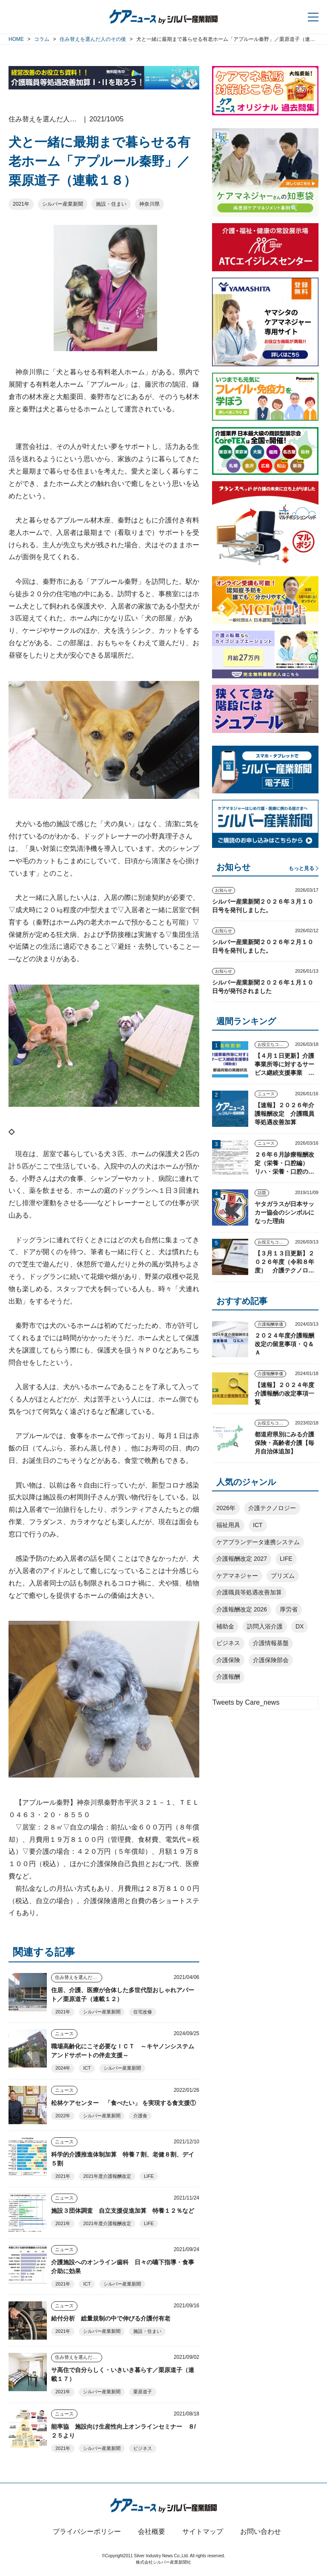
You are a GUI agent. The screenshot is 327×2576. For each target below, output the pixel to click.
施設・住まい (111, 204)
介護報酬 (228, 1676)
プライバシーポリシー (87, 2531)
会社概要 (151, 2531)
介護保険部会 (271, 1660)
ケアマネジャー (237, 1575)
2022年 (62, 2115)
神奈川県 (149, 204)
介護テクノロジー (272, 1508)
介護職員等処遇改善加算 (249, 1592)
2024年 (62, 2068)
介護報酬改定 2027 (241, 1558)
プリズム (283, 1575)
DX (299, 1626)
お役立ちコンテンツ (273, 1044)
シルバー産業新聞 (62, 204)
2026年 (225, 1508)
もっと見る (301, 868)
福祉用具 (228, 1525)
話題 (262, 1192)
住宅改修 (142, 2011)
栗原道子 (142, 2391)
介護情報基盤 (271, 1643)
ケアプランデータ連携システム (258, 1542)
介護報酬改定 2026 (241, 1609)
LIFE (149, 2176)
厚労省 (289, 1609)
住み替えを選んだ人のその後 (78, 1977)
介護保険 (228, 1660)
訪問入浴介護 (265, 1626)
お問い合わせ (260, 2531)
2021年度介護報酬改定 (107, 2176)
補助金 (225, 1626)
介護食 (140, 2115)
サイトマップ (202, 2531)
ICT (87, 2068)
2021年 (21, 204)
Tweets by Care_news (245, 1702)
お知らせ (223, 890)
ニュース (64, 2033)
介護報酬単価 (270, 1324)
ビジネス (142, 2448)
